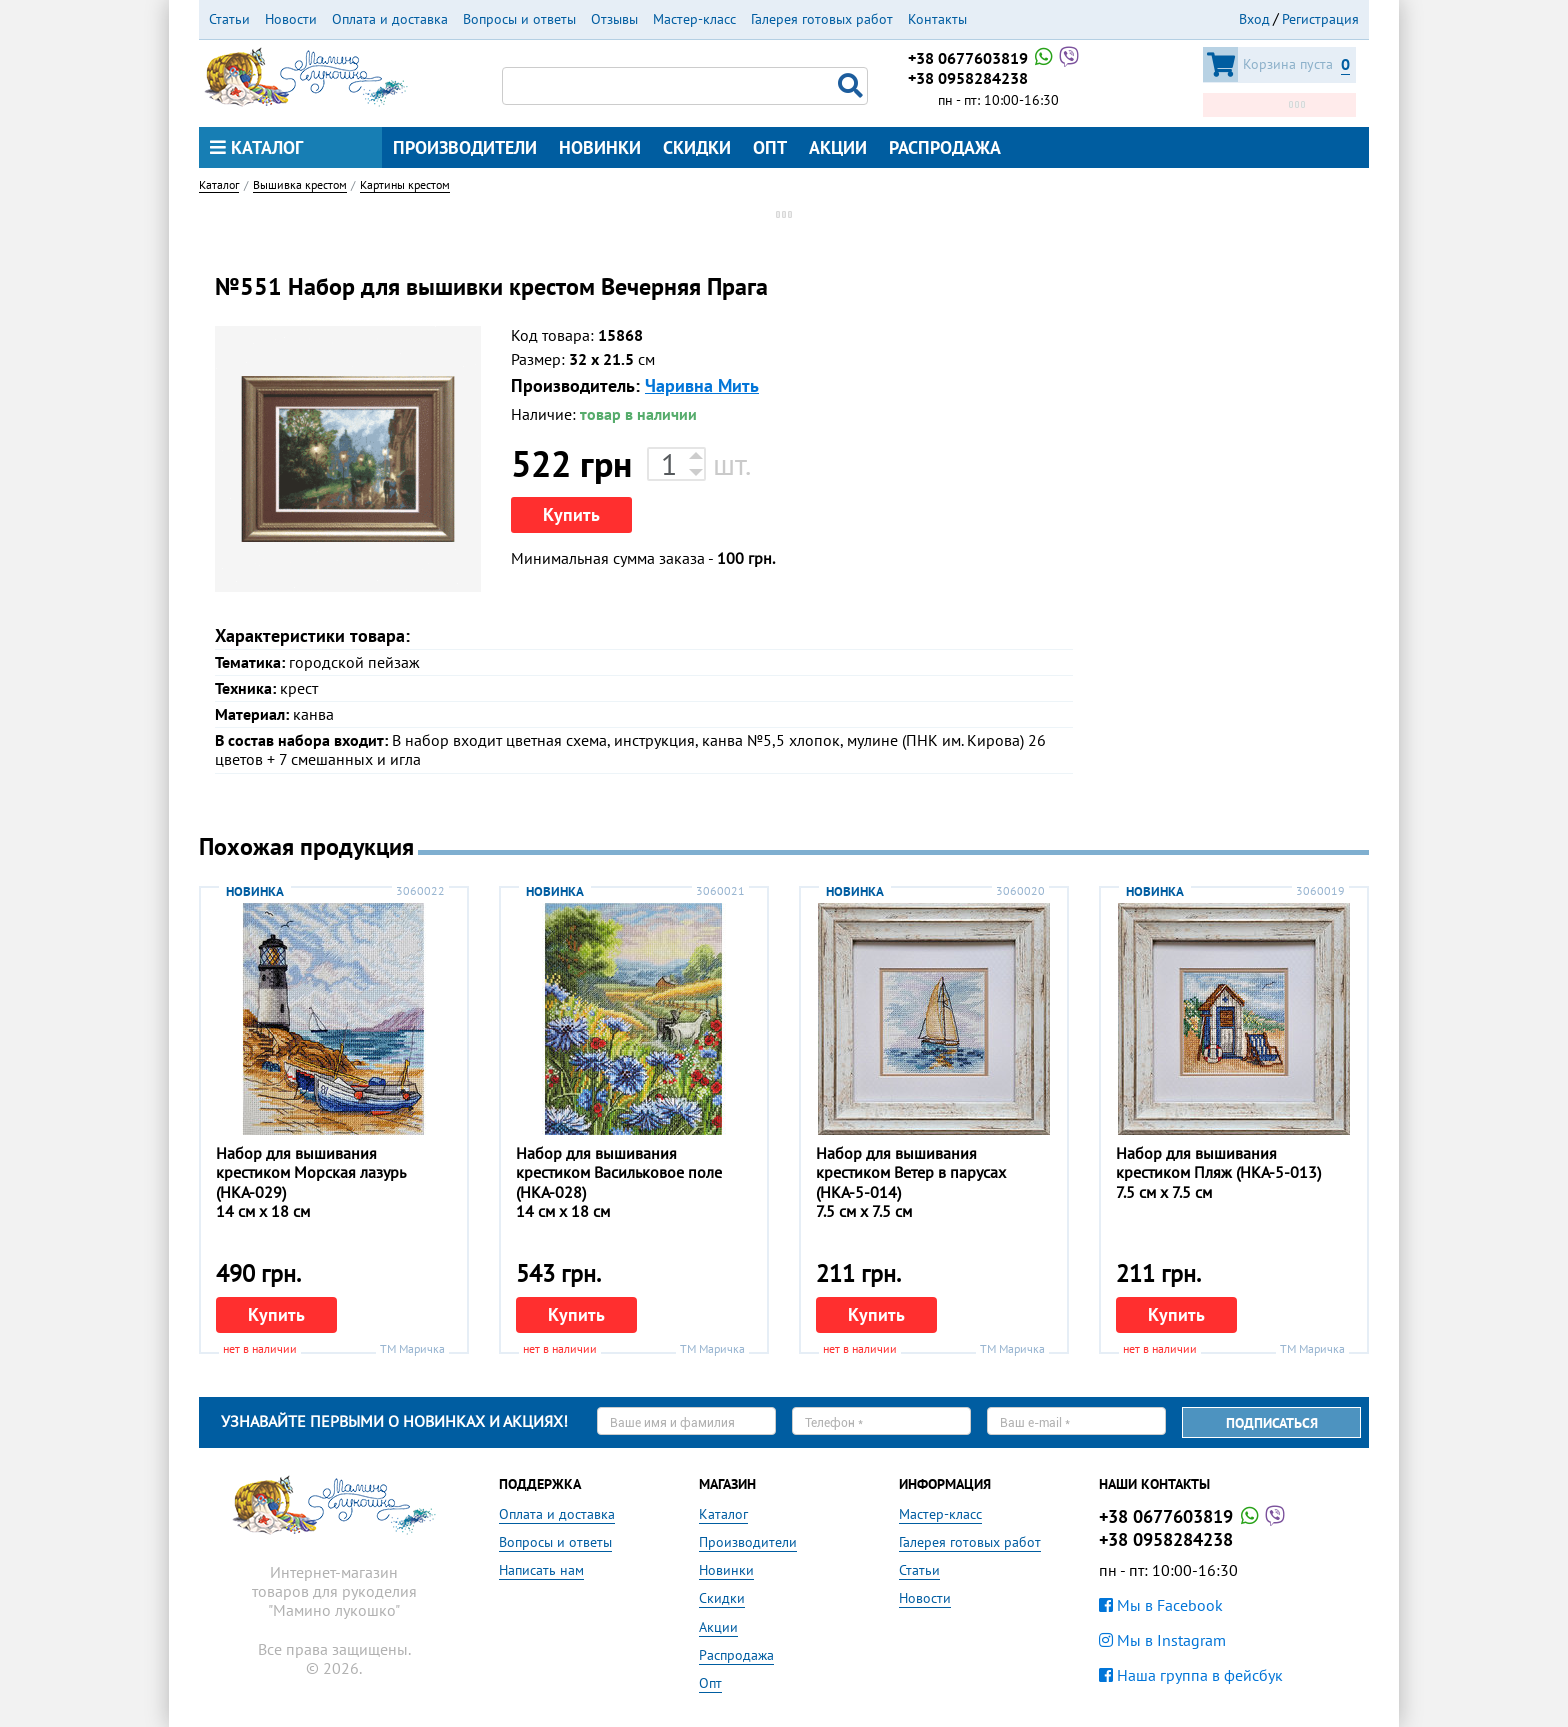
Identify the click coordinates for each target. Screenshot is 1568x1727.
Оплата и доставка (390, 19)
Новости (291, 19)
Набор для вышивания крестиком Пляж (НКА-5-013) (1218, 1162)
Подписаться (1272, 1423)
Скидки (697, 147)
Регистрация (1320, 19)
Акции (838, 147)
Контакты (937, 19)
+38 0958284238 (968, 78)
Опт (770, 147)
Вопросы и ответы (519, 19)
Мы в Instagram (1162, 1640)
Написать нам (541, 1570)
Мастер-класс (694, 19)
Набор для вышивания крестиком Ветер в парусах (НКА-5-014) (911, 1172)
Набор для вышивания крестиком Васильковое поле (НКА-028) (619, 1172)
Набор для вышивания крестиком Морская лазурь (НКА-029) (310, 1172)
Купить (571, 514)
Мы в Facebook (1161, 1605)
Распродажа (945, 147)
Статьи (229, 19)
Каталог (256, 147)
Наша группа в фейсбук (1191, 1675)
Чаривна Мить (702, 385)
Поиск (853, 86)
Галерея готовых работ (822, 19)
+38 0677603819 (995, 58)
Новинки (600, 147)
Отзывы (614, 19)
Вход (1254, 19)
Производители (465, 147)
